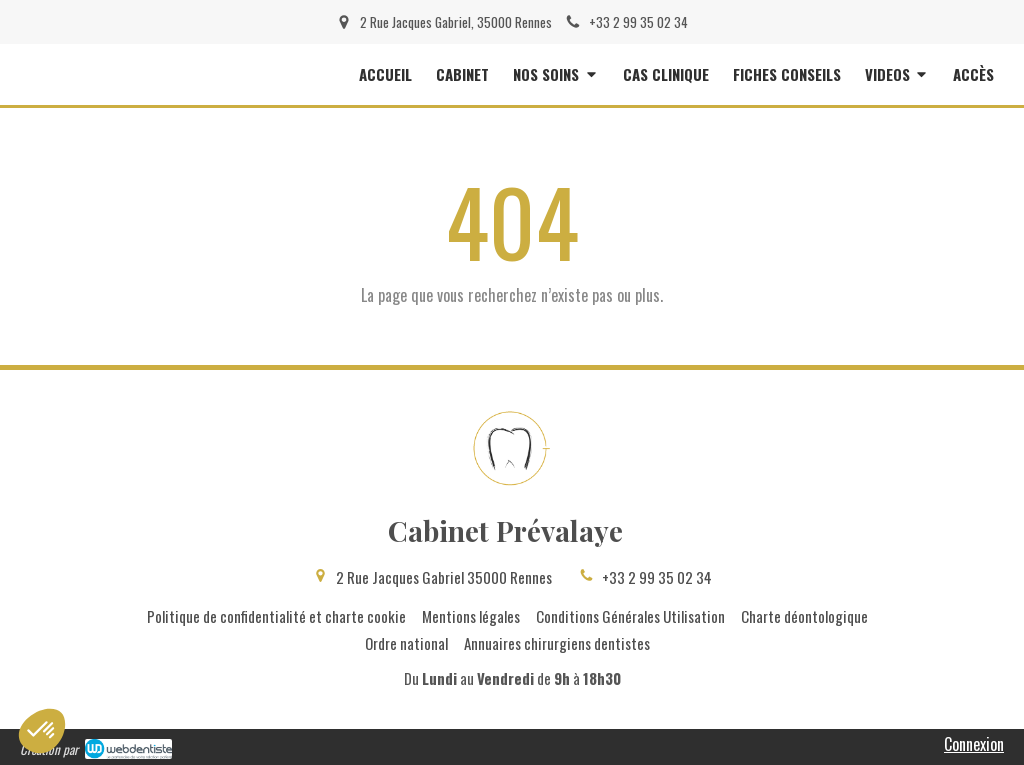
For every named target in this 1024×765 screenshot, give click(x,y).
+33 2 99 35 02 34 (657, 577)
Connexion (974, 744)
